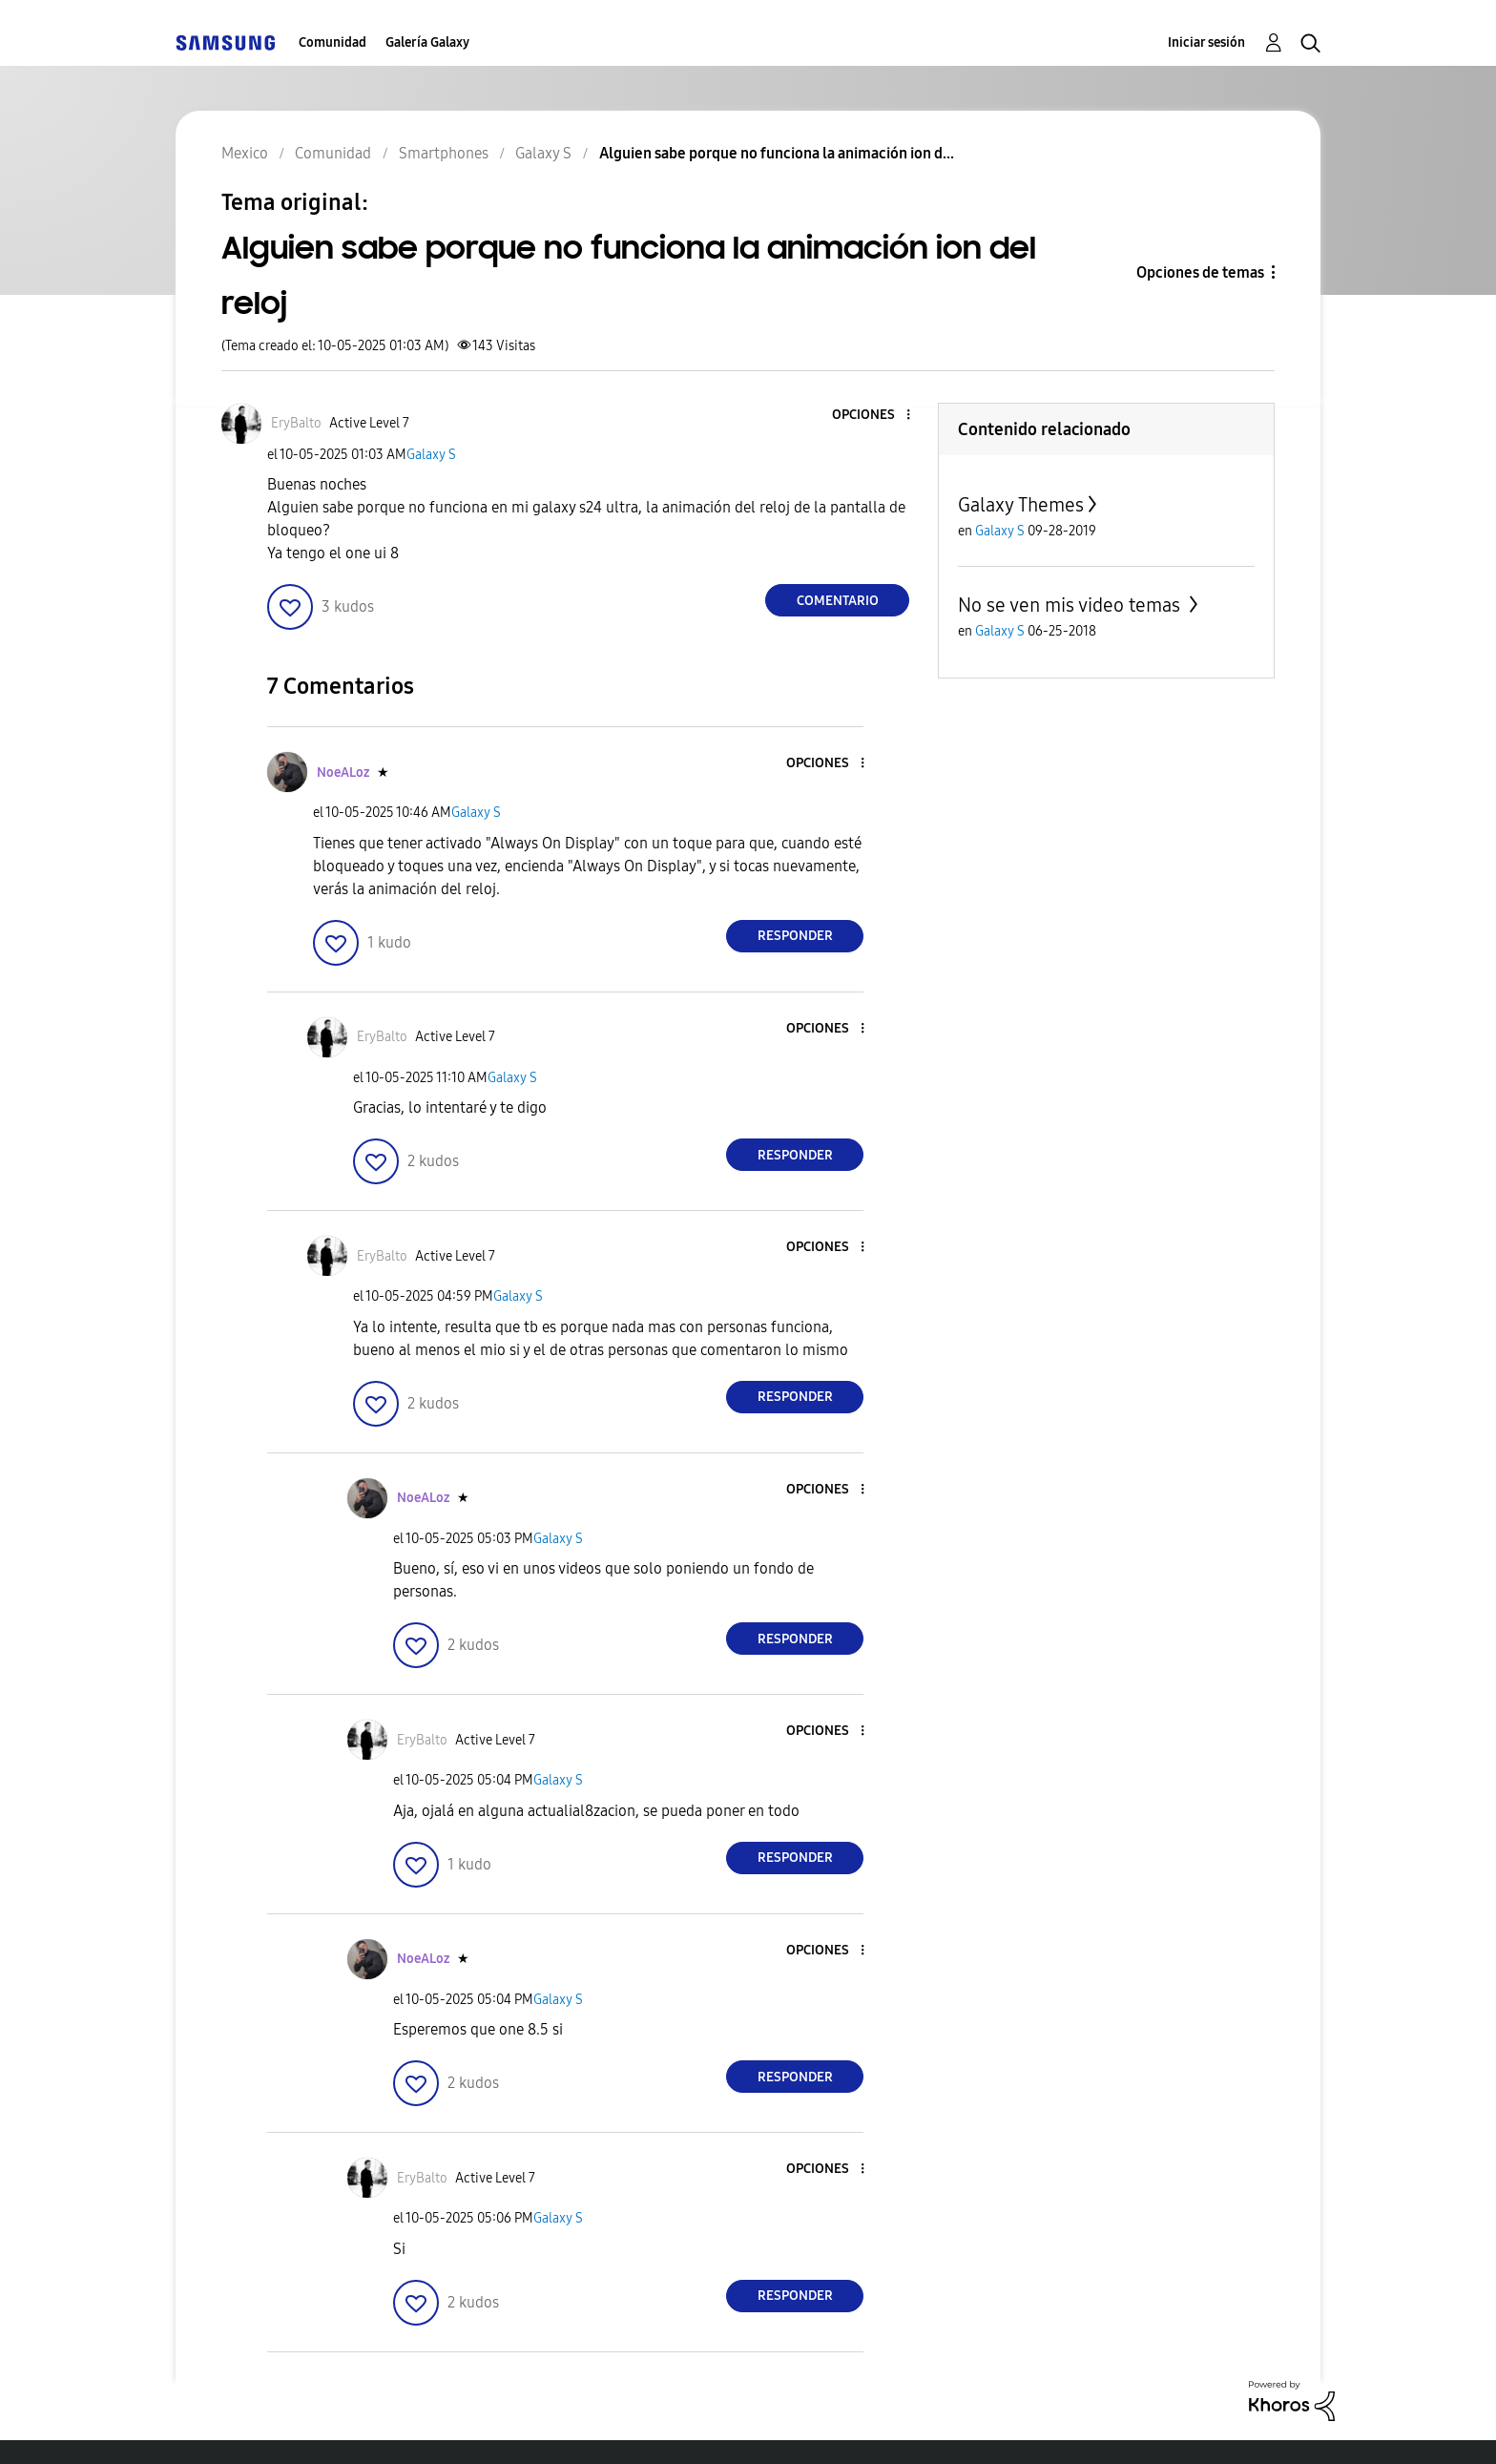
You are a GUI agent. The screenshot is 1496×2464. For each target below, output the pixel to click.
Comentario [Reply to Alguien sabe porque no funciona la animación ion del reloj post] (838, 601)
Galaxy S (431, 455)
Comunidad (332, 42)
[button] (876, 416)
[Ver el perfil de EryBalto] (296, 423)
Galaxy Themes (1021, 504)
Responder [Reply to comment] (795, 936)
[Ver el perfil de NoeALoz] (343, 772)
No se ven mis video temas (1071, 605)
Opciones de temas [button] (1200, 272)
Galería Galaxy (427, 42)
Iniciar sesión (1206, 42)
